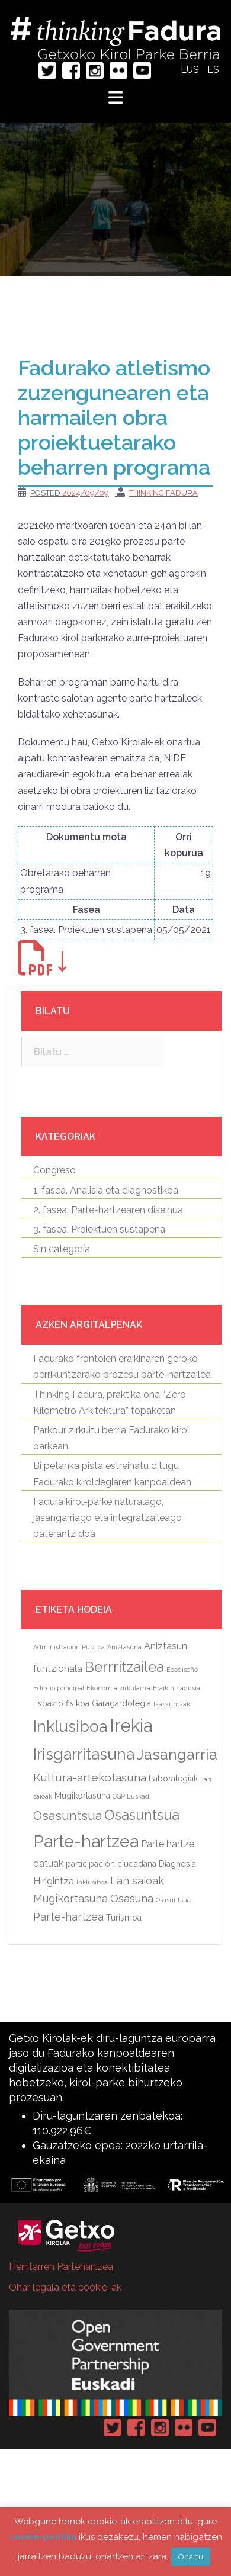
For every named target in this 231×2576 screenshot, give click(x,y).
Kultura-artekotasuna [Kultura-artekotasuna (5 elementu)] (89, 1777)
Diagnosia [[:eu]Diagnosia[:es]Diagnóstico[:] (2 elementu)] (177, 1864)
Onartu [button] (190, 2556)
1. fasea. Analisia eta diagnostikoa (105, 1190)
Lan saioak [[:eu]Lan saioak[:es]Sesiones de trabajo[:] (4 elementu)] (137, 1880)
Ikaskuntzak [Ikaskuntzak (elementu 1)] (171, 1703)
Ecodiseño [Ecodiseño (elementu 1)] (182, 1669)
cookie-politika (42, 2537)
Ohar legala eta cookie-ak (65, 2287)
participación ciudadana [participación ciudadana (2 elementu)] (111, 1864)
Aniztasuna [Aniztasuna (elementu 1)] (124, 1647)
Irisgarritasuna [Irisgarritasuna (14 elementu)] (83, 1754)
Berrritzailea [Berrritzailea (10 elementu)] (124, 1666)
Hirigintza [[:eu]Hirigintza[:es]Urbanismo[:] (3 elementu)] (53, 1881)
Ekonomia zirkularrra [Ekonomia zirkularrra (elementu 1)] (118, 1687)
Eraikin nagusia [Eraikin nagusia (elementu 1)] (176, 1687)
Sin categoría (61, 1249)
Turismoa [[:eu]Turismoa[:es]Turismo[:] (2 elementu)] (124, 1917)
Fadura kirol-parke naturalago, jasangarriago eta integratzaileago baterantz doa (107, 1517)
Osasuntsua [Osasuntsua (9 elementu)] (141, 1815)
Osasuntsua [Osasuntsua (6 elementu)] (67, 1816)
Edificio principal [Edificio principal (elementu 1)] (58, 1687)
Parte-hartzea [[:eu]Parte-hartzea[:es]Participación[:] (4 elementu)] (68, 1917)
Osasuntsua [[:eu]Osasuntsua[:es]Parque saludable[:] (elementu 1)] (173, 1899)
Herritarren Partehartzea (61, 2266)
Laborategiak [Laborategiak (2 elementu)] (173, 1778)
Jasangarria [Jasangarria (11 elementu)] (177, 1754)
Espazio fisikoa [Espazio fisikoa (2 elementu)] (61, 1703)
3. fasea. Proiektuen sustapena (99, 1229)
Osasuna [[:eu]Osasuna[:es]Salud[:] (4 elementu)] (131, 1898)
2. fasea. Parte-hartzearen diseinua (108, 1209)
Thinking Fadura (163, 492)
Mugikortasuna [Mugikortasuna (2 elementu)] (82, 1795)
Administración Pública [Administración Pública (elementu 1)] (69, 1647)
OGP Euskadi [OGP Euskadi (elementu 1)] (132, 1796)
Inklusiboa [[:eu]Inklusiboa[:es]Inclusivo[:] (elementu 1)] (92, 1882)
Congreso (54, 1170)
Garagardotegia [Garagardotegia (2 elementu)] (121, 1703)
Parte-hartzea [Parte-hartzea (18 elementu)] (86, 1841)
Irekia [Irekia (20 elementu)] (131, 1725)
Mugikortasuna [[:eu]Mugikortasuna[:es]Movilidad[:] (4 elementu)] (70, 1898)
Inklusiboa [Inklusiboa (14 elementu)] (70, 1726)
